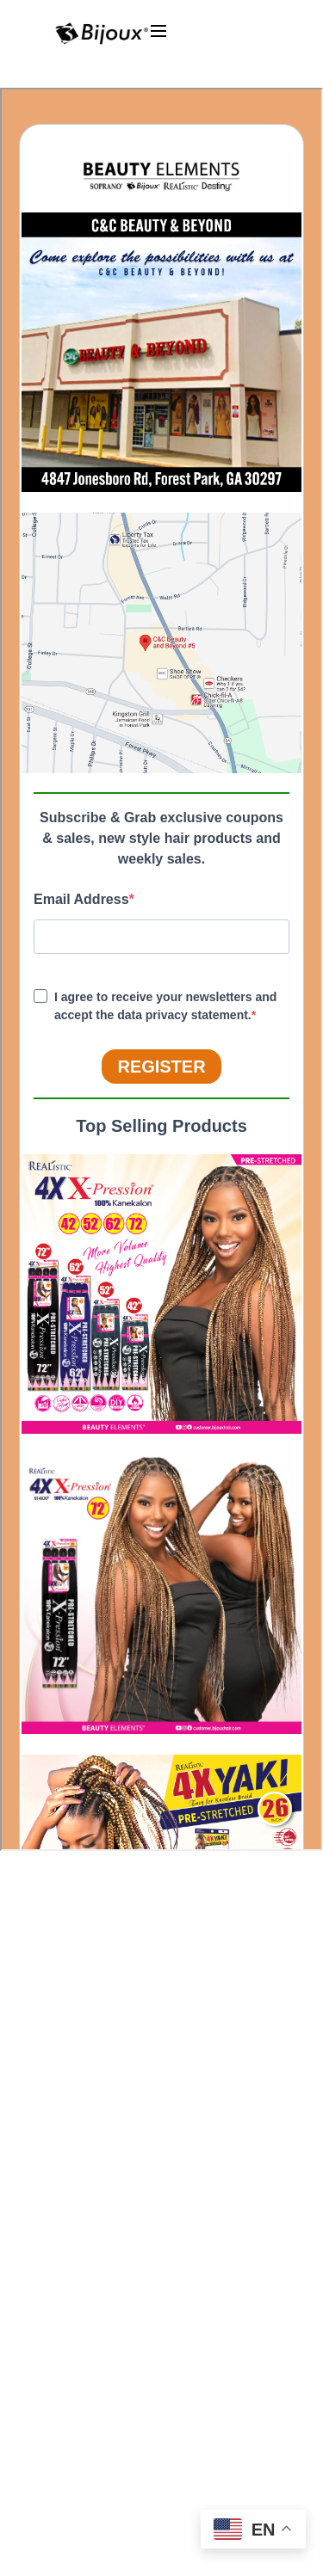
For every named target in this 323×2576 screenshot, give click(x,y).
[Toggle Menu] (217, 48)
